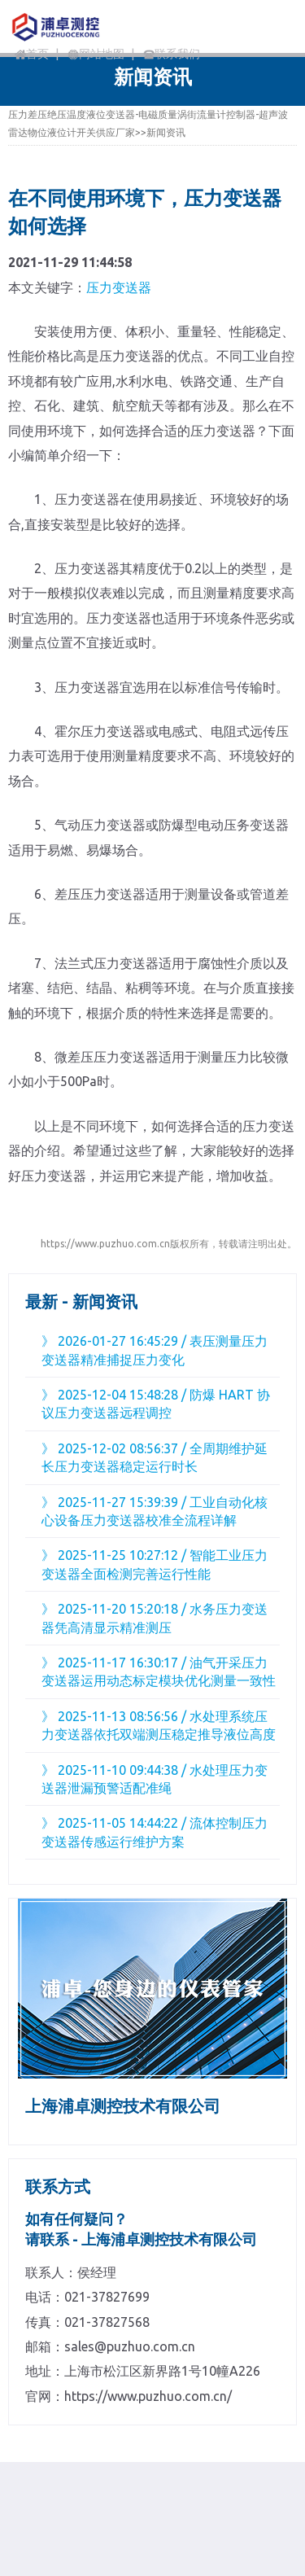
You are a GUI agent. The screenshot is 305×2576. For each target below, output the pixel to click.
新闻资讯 (165, 132)
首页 (32, 53)
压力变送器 (118, 287)
